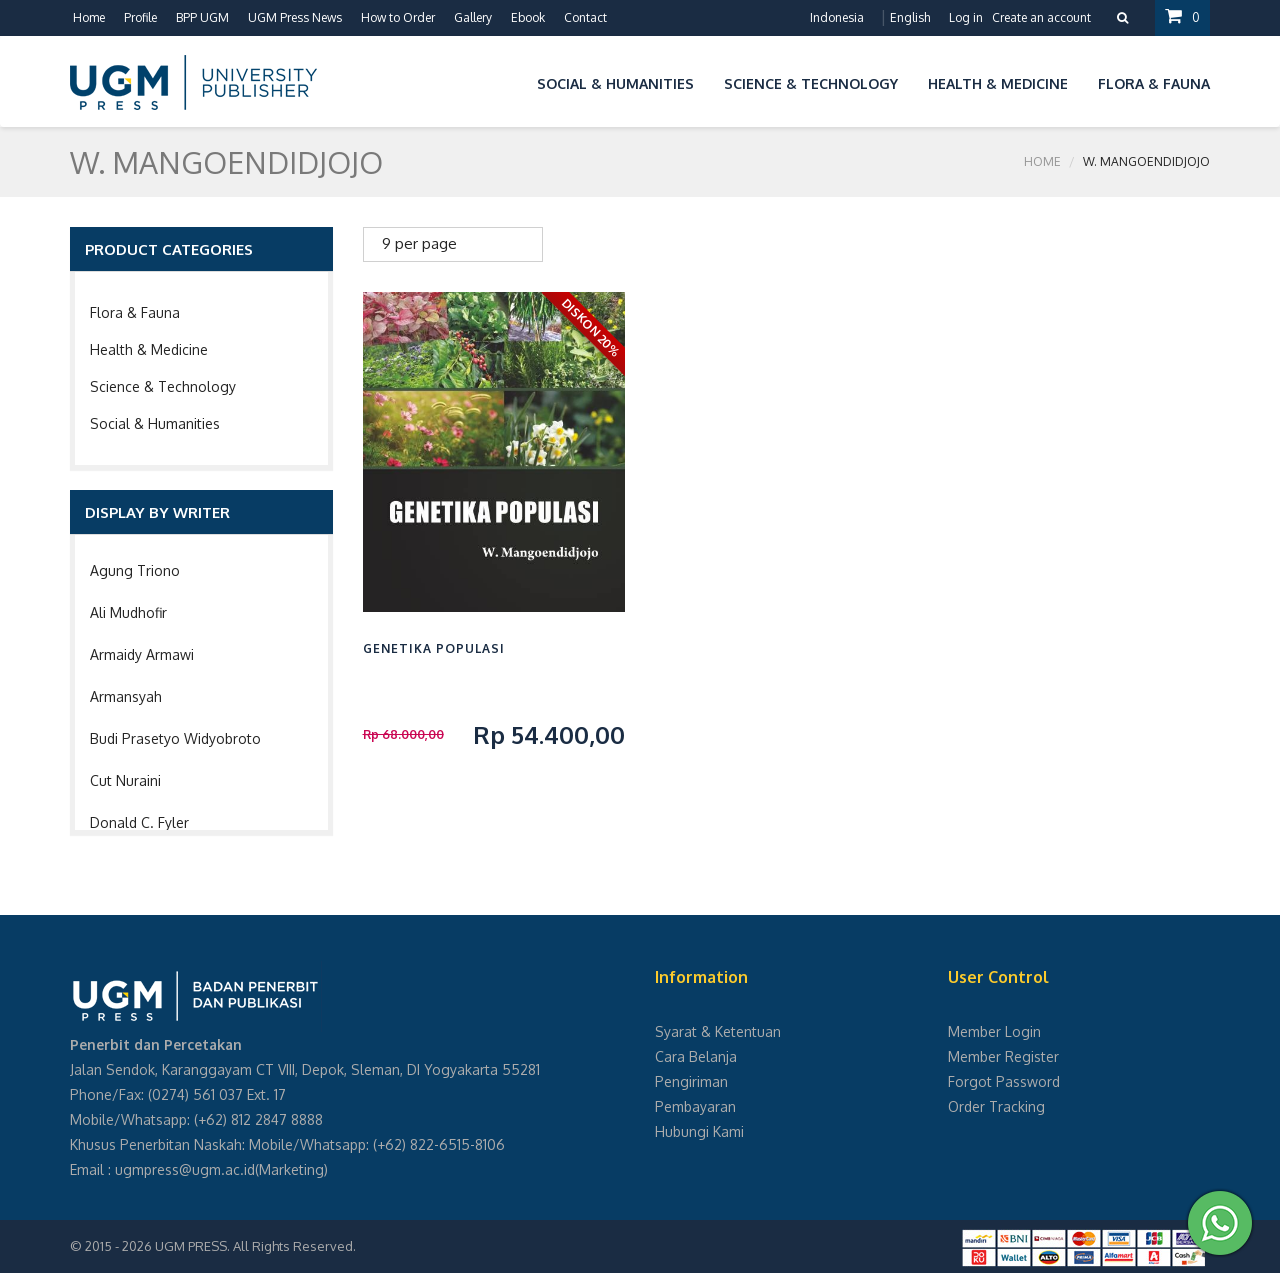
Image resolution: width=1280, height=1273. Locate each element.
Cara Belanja (696, 1056)
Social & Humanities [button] (615, 83)
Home (89, 17)
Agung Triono (135, 570)
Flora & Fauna (135, 312)
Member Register (1003, 1056)
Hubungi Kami (699, 1131)
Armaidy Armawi (142, 654)
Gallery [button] (473, 17)
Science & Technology (163, 386)
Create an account (1041, 17)
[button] (507, 80)
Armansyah (126, 696)
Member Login (994, 1031)
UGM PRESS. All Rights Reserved (254, 1246)
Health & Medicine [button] (998, 83)
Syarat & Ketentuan (718, 1031)
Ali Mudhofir (128, 612)
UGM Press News (295, 17)
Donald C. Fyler (139, 822)
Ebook (528, 17)
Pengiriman (691, 1081)
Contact (585, 17)
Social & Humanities (155, 423)
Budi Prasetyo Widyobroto (175, 738)
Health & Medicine (149, 349)
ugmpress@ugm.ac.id (185, 1169)
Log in (966, 17)
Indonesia (837, 17)
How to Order (398, 17)
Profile (140, 17)
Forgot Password (1004, 1081)
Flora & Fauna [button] (1154, 83)
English (910, 17)
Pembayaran (695, 1106)
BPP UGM (202, 17)
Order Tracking (996, 1106)
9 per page (419, 243)
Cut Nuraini (125, 780)
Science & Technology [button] (811, 83)
